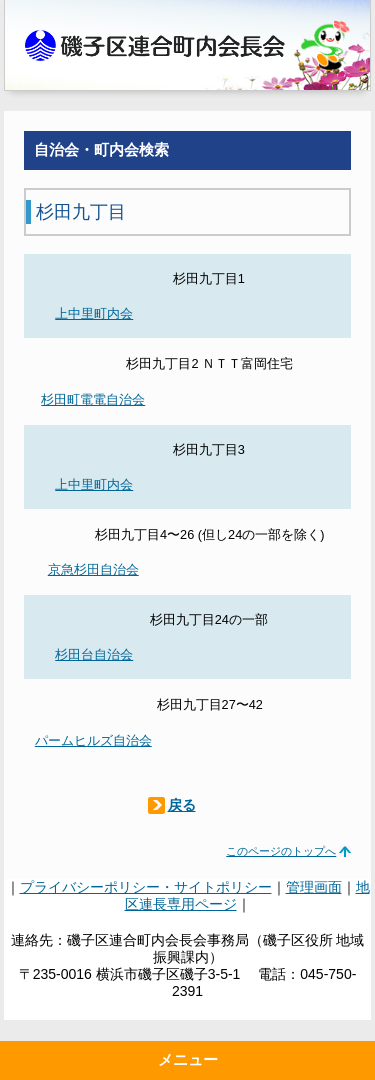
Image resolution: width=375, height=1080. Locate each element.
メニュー (188, 1059)
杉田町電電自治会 (93, 399)
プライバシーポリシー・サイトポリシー (146, 887)
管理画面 (314, 887)
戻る (182, 805)
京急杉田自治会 (93, 569)
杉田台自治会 (94, 654)
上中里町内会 (94, 313)
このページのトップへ (281, 851)
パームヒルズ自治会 (93, 740)
